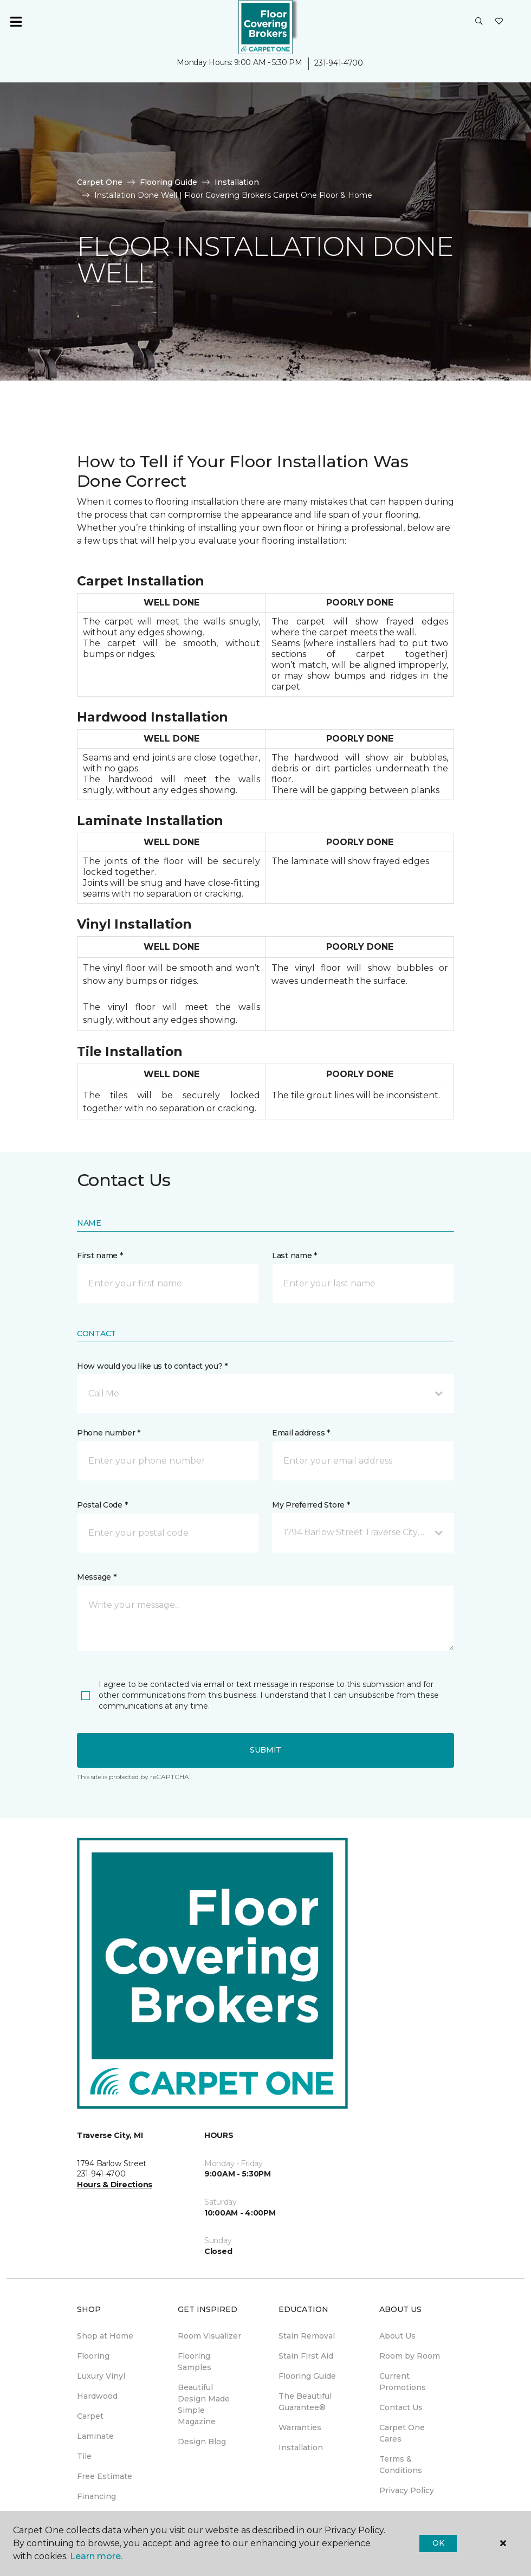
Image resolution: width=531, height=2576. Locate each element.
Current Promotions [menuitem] (402, 2381)
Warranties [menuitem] (300, 2427)
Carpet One (99, 182)
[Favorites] (499, 22)
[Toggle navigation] (16, 22)
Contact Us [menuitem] (401, 2407)
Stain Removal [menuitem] (307, 2336)
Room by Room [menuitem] (409, 2356)
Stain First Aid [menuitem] (306, 2356)
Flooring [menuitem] (93, 2356)
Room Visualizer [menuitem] (209, 2336)
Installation (237, 182)
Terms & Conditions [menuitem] (400, 2464)
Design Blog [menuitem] (202, 2441)
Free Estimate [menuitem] (104, 2476)
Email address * (301, 1433)
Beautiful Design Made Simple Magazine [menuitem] (204, 2404)
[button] (479, 22)
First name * (100, 1255)
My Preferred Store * (310, 1505)
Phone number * (108, 1433)
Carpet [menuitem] (90, 2416)
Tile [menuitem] (84, 2456)
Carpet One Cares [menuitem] (402, 2433)
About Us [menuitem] (397, 2336)
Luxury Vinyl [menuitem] (101, 2376)
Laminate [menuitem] (95, 2436)
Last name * (294, 1255)
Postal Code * (102, 1505)
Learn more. (96, 2556)
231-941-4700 (338, 63)
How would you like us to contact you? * (152, 1366)
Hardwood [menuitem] (97, 2396)
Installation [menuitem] (301, 2447)
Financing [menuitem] (96, 2496)
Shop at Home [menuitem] (105, 2336)
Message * (96, 1577)
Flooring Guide (168, 182)
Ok (438, 2543)
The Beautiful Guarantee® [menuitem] (305, 2401)
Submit (265, 1750)
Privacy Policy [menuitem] (406, 2490)
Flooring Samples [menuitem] (194, 2361)
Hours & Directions (114, 2184)
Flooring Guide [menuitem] (307, 2376)
